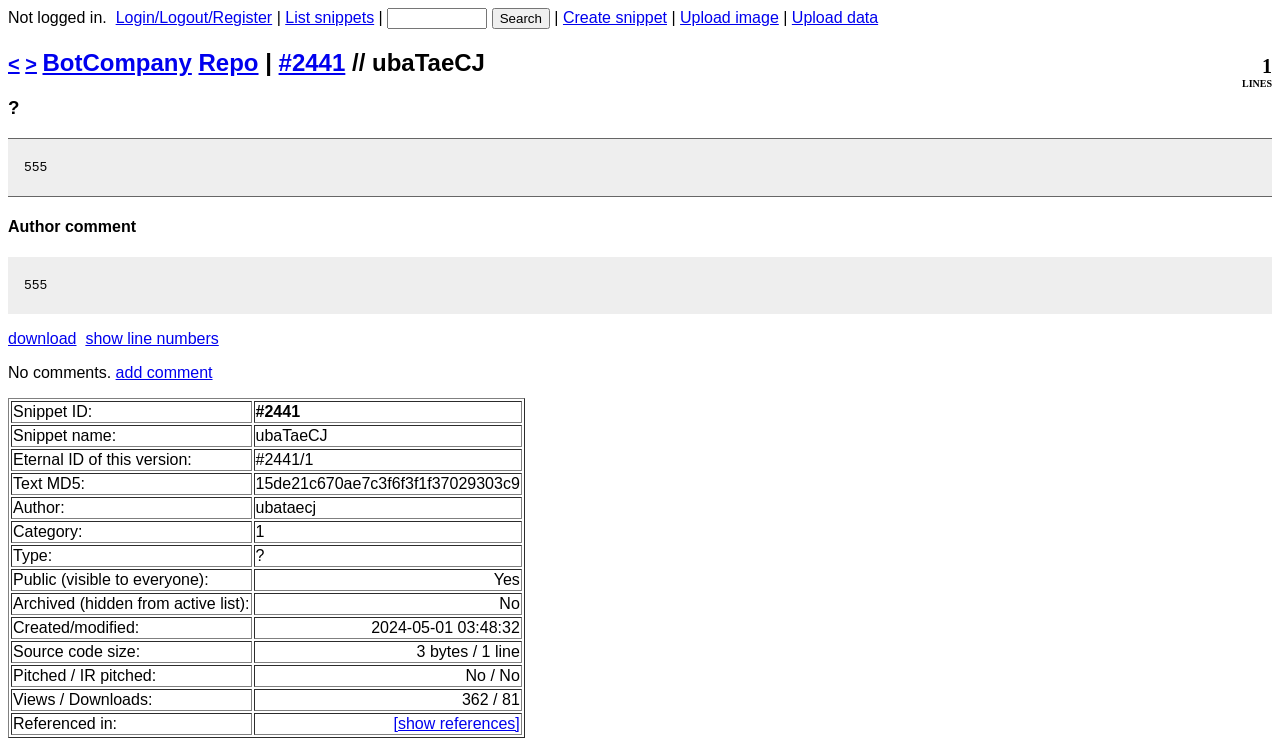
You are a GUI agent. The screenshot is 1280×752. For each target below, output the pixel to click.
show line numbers (151, 344)
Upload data (835, 17)
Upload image (729, 17)
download (42, 344)
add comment (164, 378)
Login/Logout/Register (194, 17)
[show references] (457, 729)
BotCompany (117, 62)
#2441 (312, 62)
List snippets (329, 17)
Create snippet (615, 17)
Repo (229, 62)
